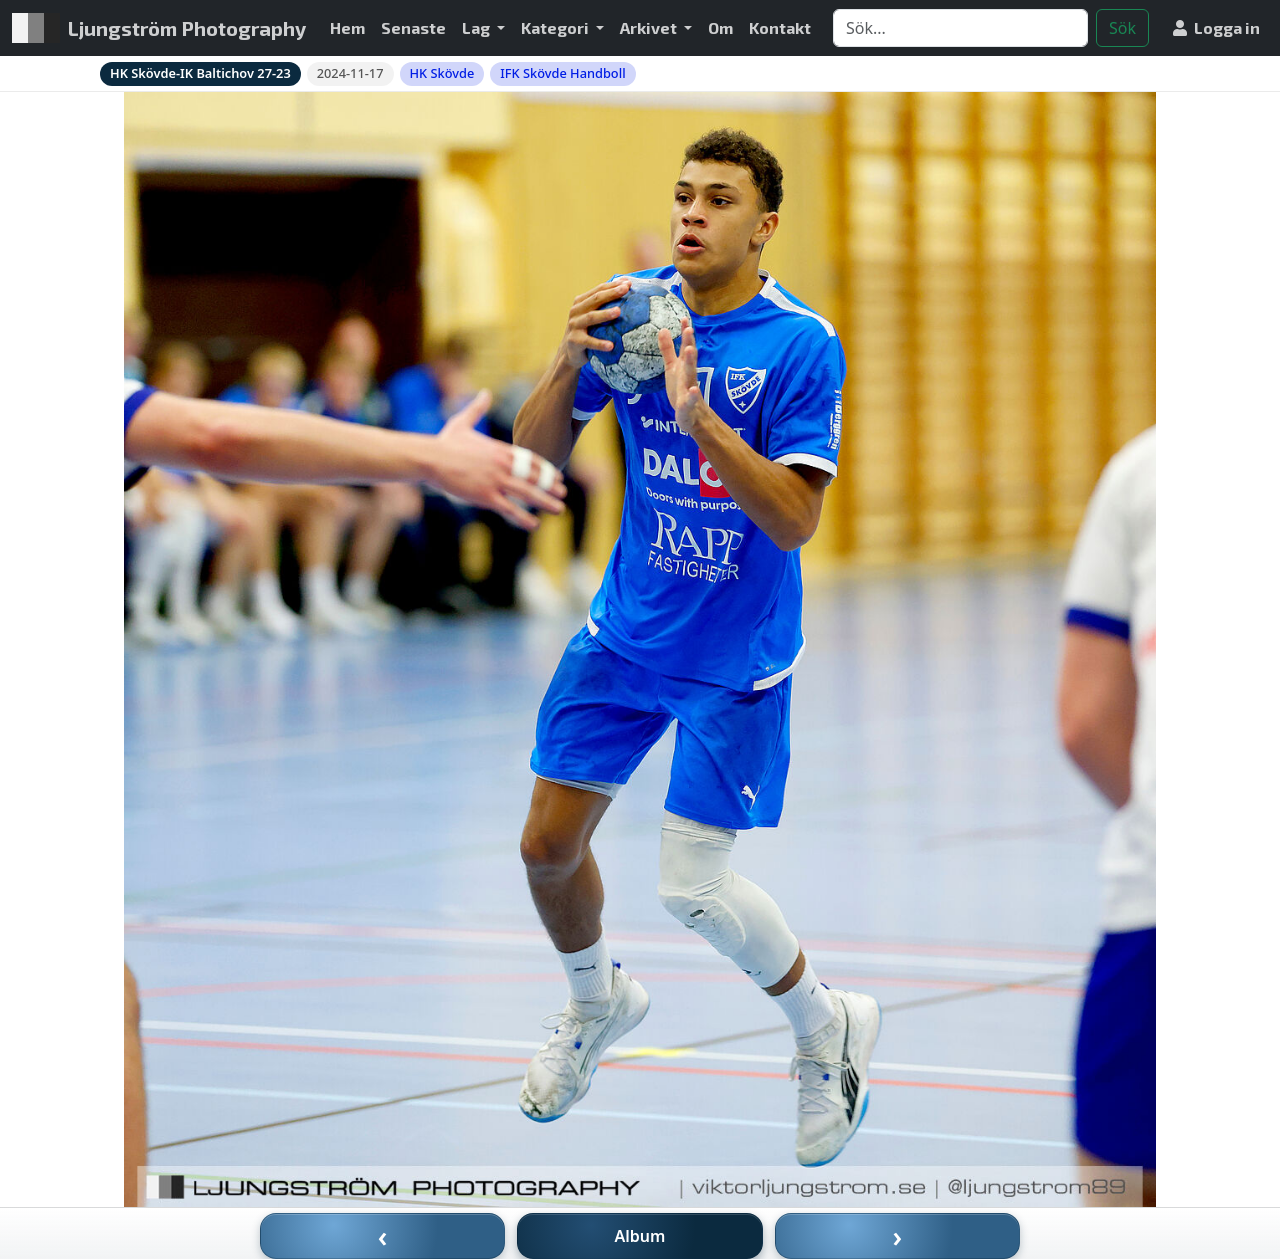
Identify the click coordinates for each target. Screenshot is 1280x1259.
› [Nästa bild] (898, 1236)
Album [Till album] (640, 1236)
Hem (347, 27)
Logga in (1216, 27)
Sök (1122, 28)
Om (720, 27)
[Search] (960, 28)
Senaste (413, 27)
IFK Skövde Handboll (562, 73)
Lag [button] (477, 27)
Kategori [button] (556, 27)
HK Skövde (442, 73)
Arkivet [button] (650, 27)
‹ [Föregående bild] (383, 1236)
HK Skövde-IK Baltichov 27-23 (200, 73)
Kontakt (780, 27)
